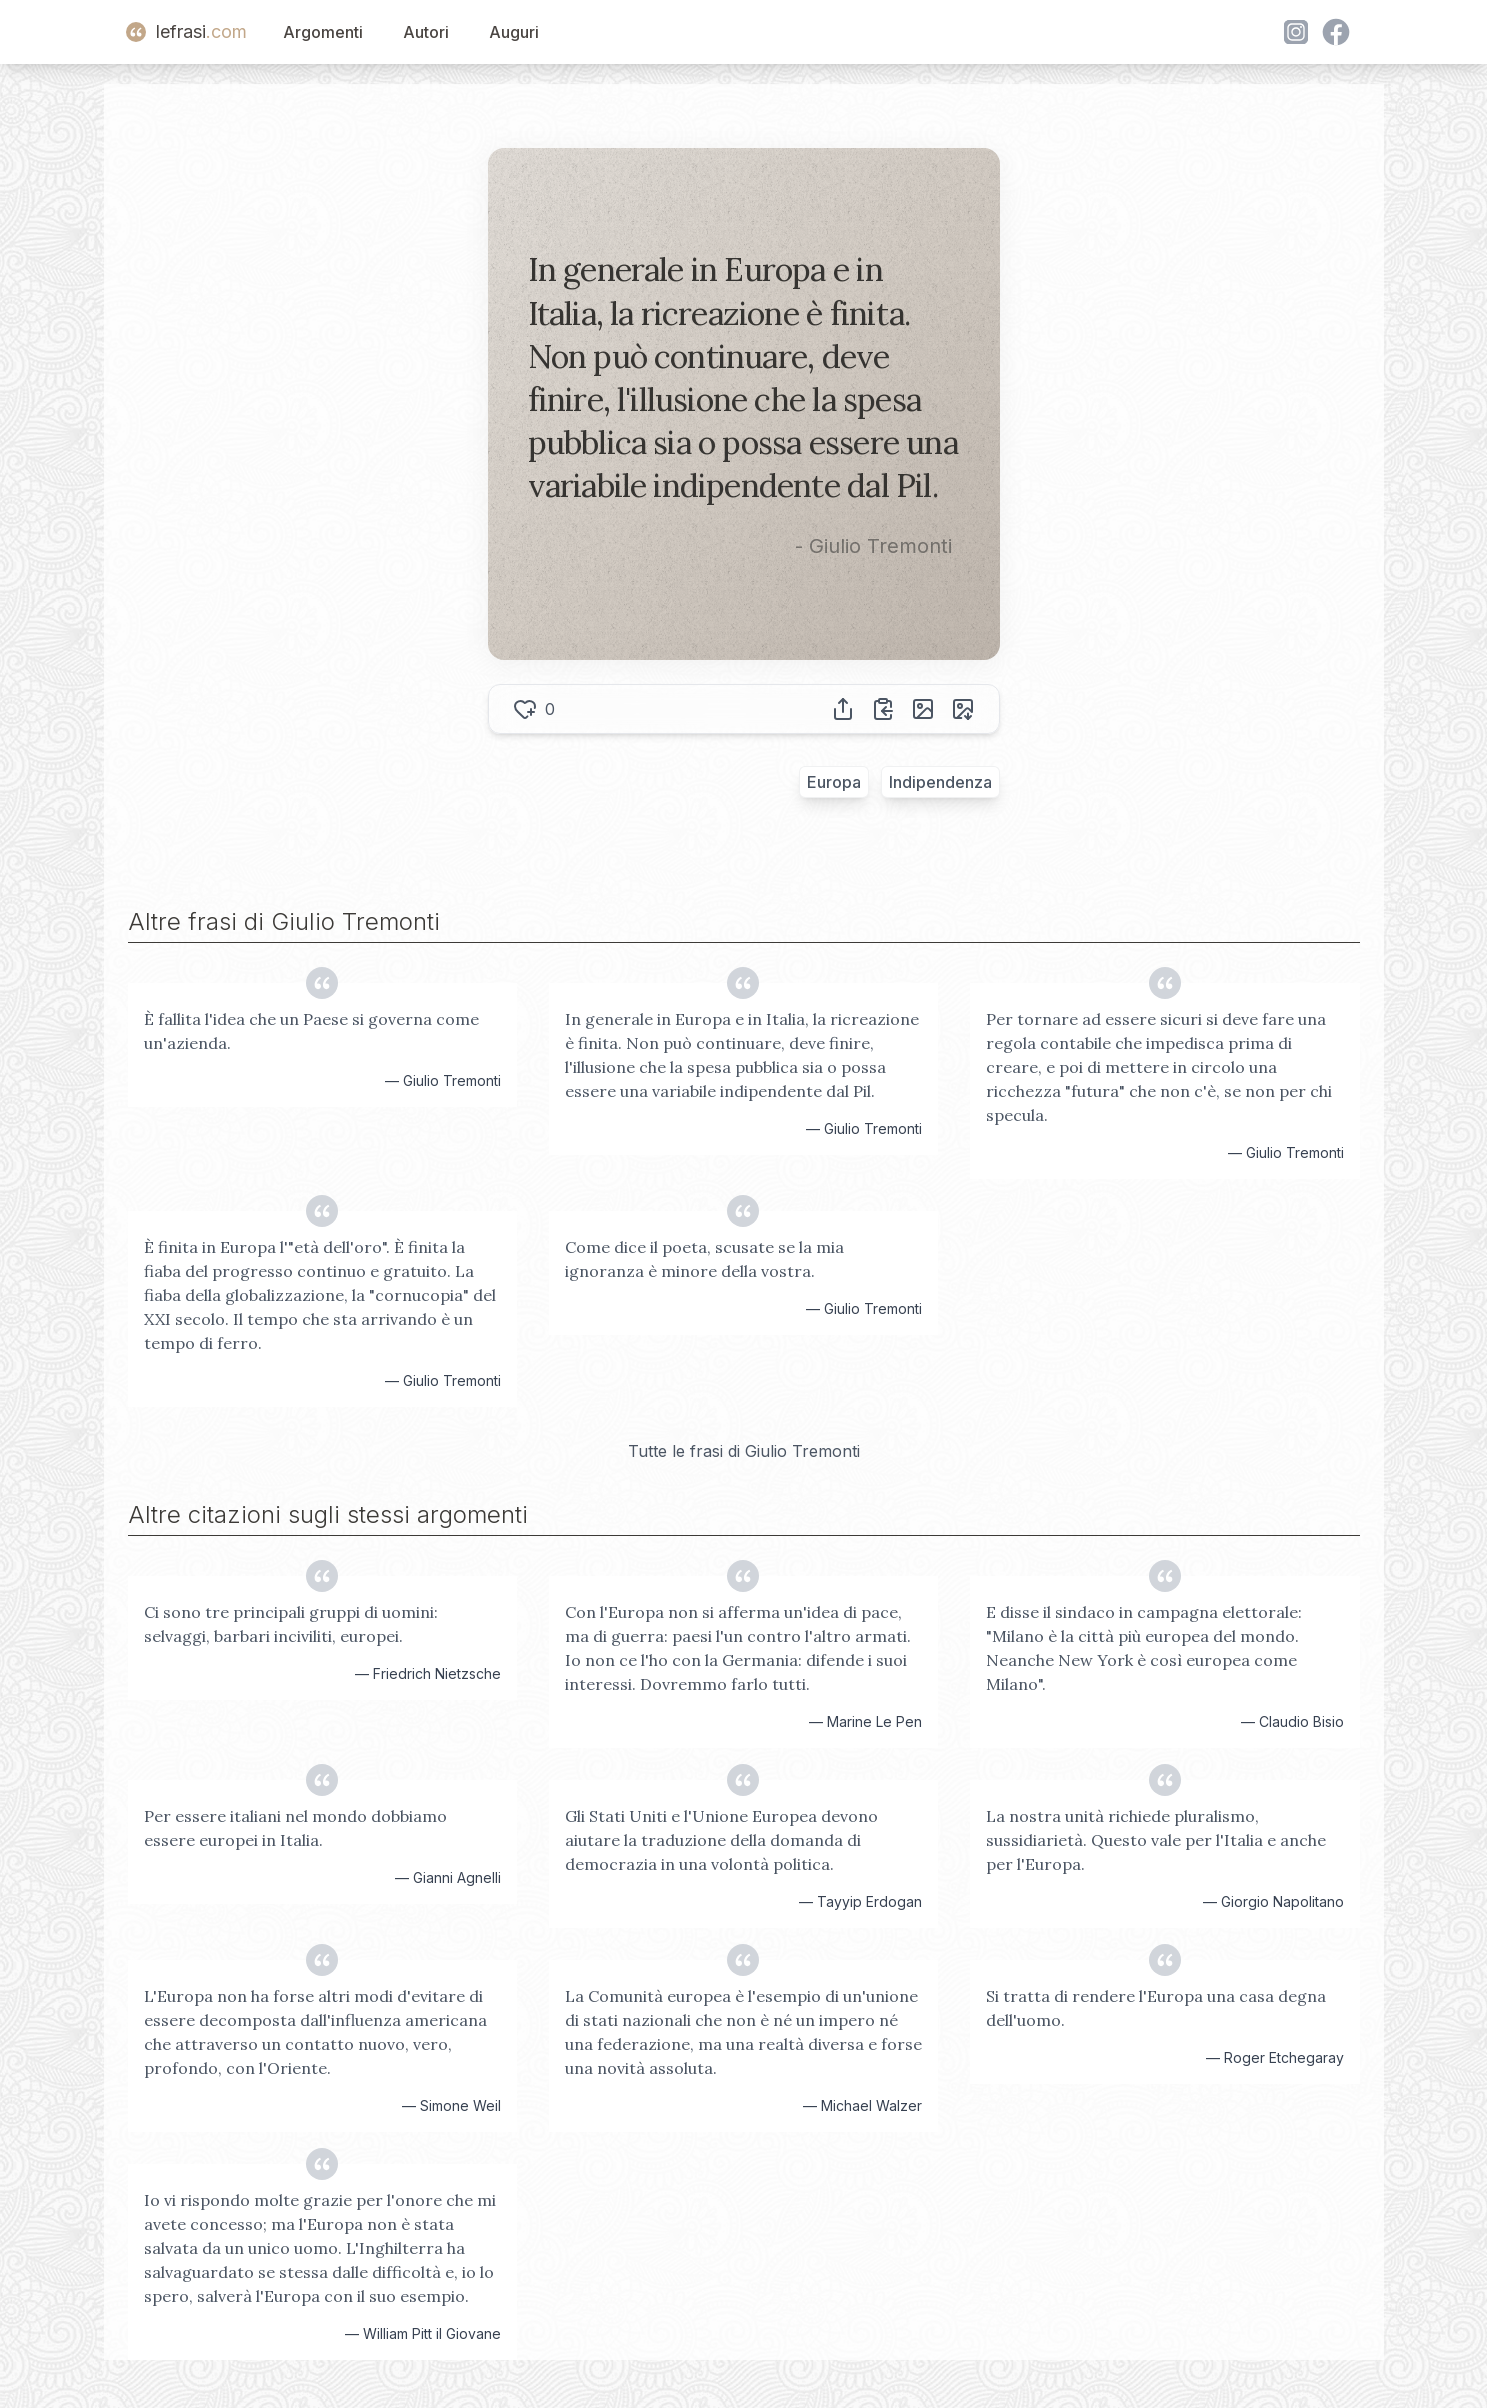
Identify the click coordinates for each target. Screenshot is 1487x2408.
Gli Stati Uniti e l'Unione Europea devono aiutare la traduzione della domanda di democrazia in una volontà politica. (721, 1840)
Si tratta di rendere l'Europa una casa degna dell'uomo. (1156, 2008)
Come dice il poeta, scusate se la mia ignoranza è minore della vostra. (704, 1259)
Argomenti (323, 32)
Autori (426, 32)
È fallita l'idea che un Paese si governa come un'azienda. (311, 1031)
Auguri (514, 32)
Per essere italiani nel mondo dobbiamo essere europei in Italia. (295, 1828)
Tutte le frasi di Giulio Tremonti (744, 1451)
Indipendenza (940, 782)
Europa (834, 782)
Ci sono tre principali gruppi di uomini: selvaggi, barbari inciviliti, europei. (291, 1624)
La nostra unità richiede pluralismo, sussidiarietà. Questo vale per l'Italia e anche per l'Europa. (1156, 1840)
